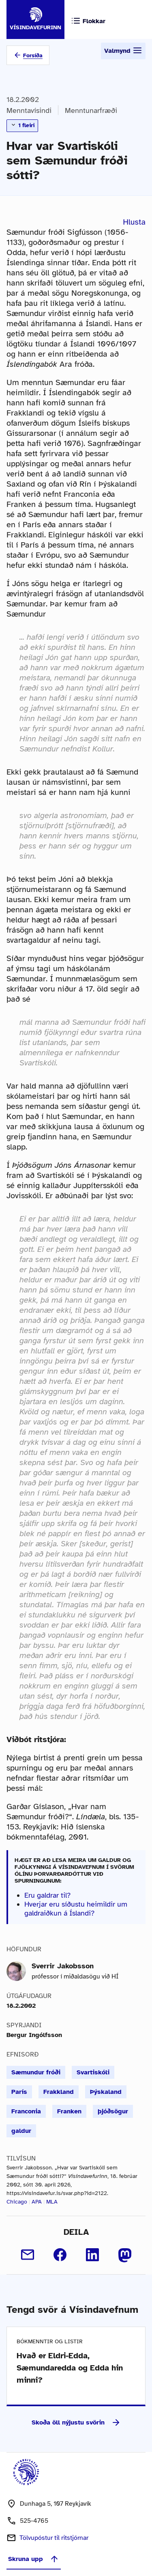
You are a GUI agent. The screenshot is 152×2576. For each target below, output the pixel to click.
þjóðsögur (113, 2111)
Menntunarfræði (91, 110)
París (19, 2092)
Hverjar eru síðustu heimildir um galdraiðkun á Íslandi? (75, 1909)
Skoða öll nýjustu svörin (76, 2422)
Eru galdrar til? (47, 1895)
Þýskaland (106, 2092)
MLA (52, 2201)
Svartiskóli (93, 2072)
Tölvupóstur (53, 2538)
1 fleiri (22, 125)
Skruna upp (33, 2559)
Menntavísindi (28, 110)
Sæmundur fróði (35, 2072)
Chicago (16, 2201)
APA (37, 2201)
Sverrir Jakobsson (63, 1965)
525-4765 (34, 2521)
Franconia (26, 2111)
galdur (21, 2131)
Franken (69, 2111)
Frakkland (58, 2092)
